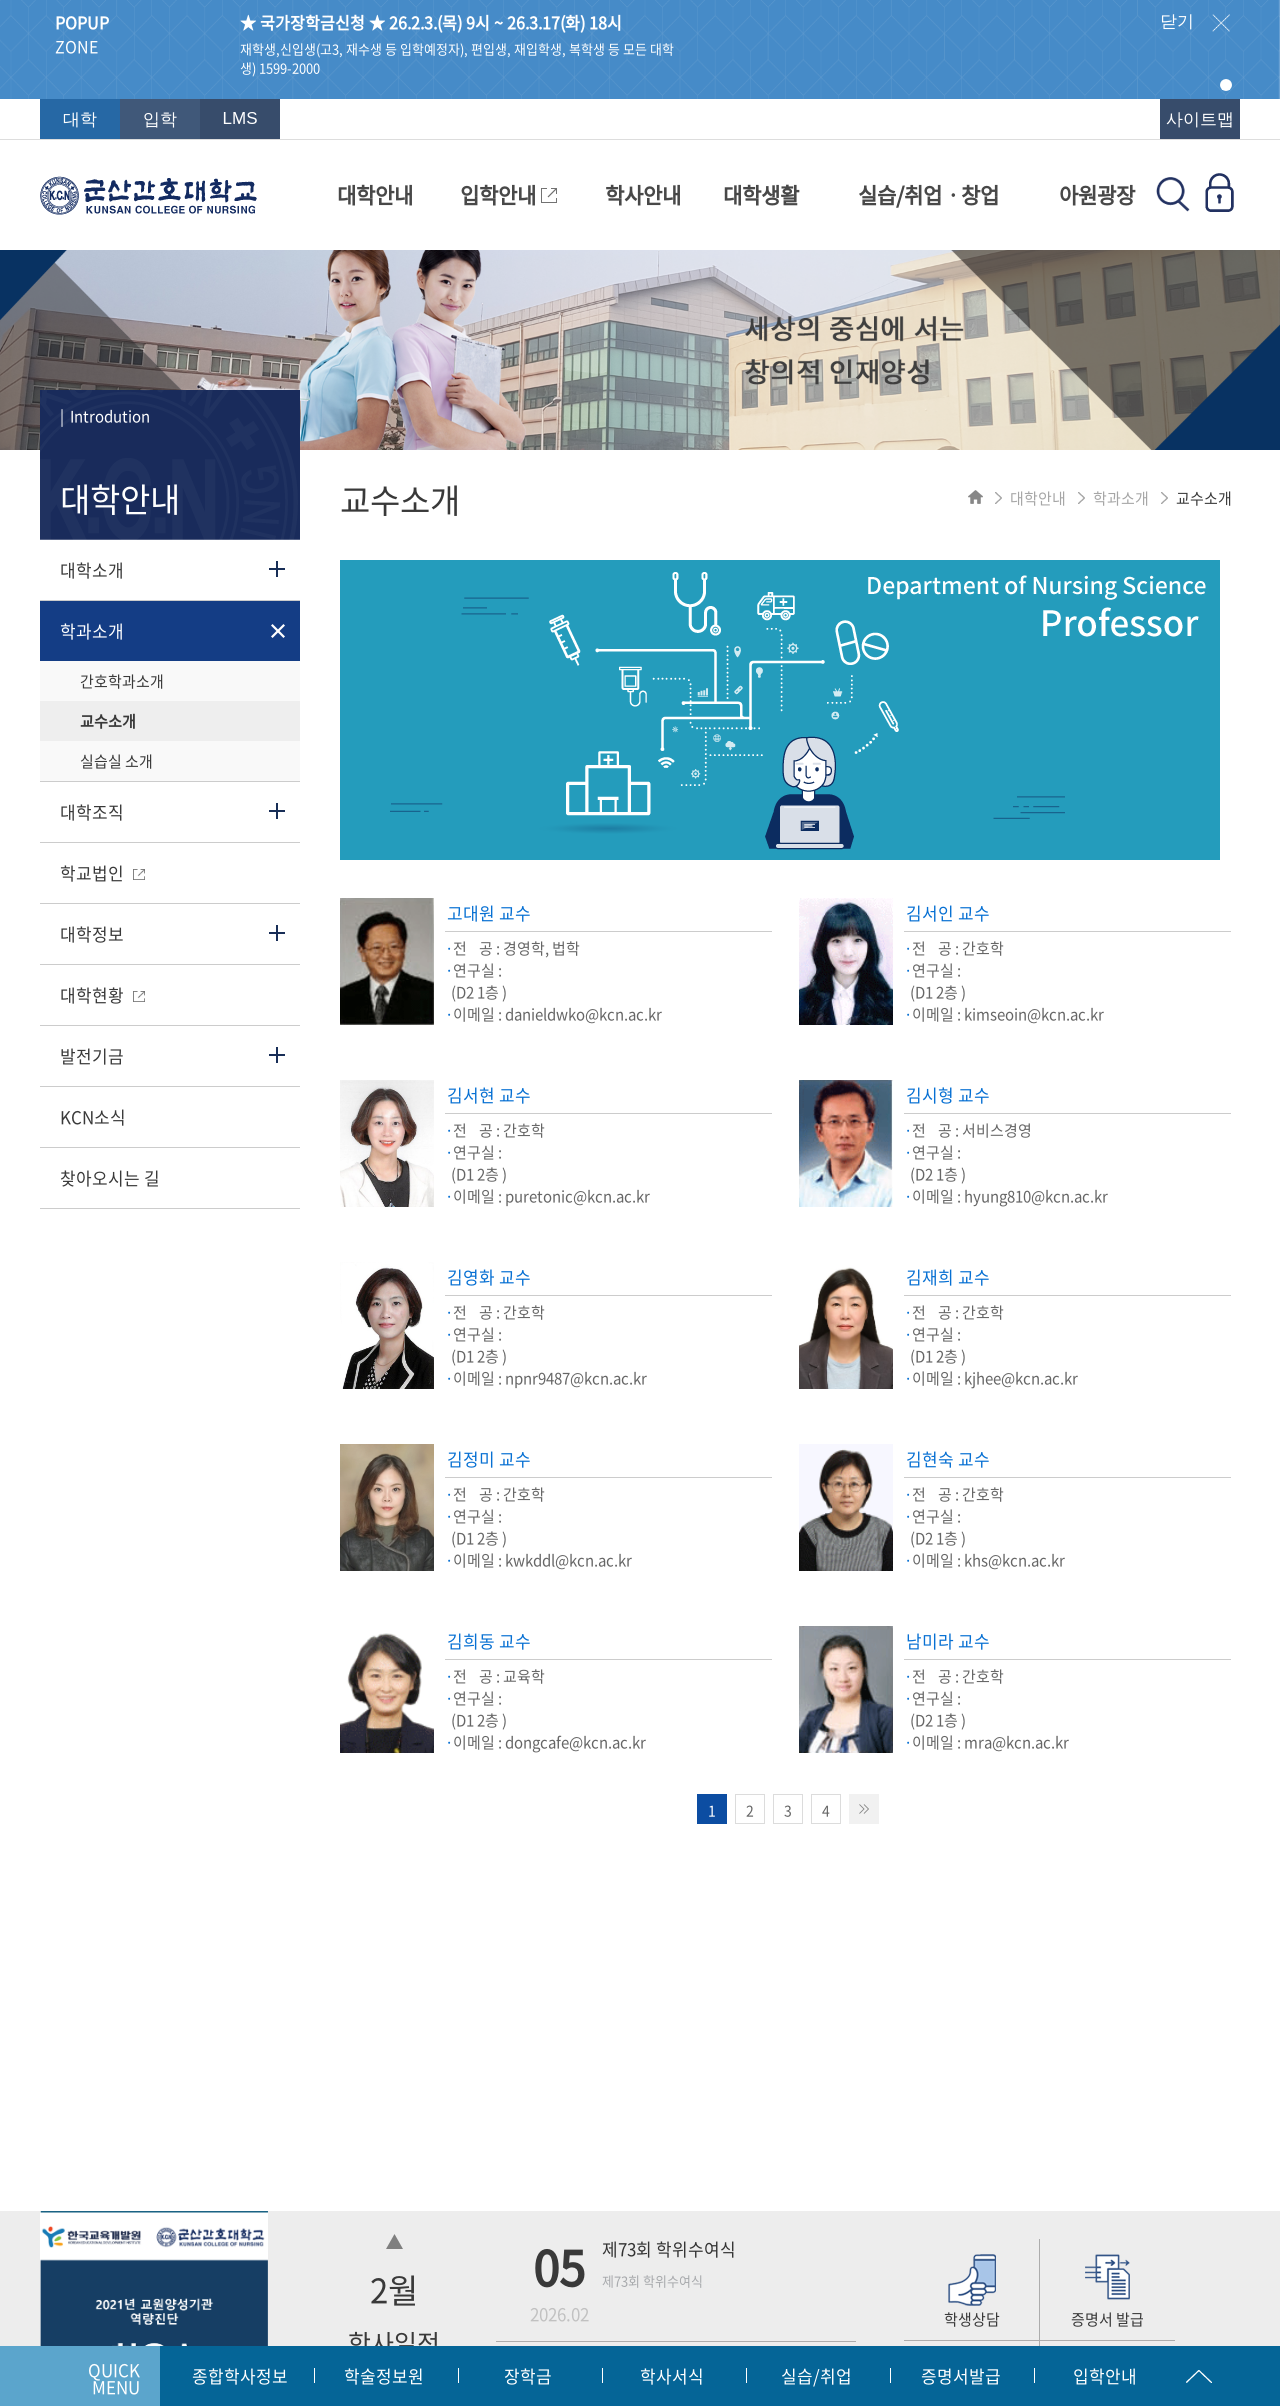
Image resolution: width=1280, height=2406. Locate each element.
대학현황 (102, 994)
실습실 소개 (116, 761)
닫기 (1195, 23)
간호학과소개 (122, 681)
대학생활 (761, 194)
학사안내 (643, 194)
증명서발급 (961, 2375)
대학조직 (92, 811)
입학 (160, 119)
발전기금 (92, 1055)
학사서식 (672, 2375)
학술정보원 (384, 2375)
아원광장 (1097, 194)
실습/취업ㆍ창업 (928, 194)
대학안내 (375, 194)
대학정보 (92, 933)
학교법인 (102, 872)
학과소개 (92, 630)
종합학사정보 (240, 2375)
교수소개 (108, 721)
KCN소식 (93, 1116)
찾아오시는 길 (110, 1177)
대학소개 (92, 569)
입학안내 (508, 194)
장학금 (528, 2375)
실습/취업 (816, 2375)
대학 (80, 119)
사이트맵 (1200, 119)
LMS (240, 118)
